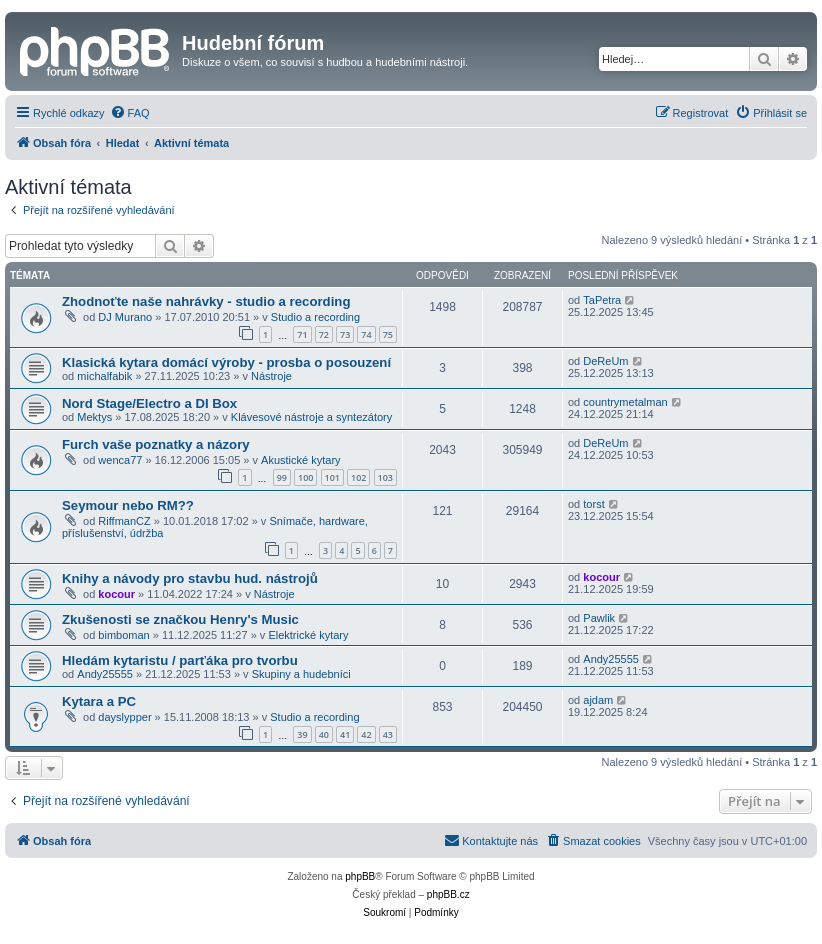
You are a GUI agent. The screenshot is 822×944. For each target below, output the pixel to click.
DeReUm (605, 361)
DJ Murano (125, 317)
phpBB (360, 876)
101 (332, 477)
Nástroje (271, 376)
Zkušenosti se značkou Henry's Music (180, 619)
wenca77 (120, 460)
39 (302, 734)
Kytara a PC (99, 701)
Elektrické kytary (308, 635)
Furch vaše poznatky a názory (156, 444)
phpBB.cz (448, 894)
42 (366, 734)
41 (345, 734)
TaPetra (602, 300)
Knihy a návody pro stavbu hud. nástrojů (190, 578)
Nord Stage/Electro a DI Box (149, 403)
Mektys (94, 417)
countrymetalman (625, 402)
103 (385, 477)
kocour (116, 594)
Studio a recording (315, 317)
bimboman (123, 635)
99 (282, 477)
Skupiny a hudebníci (301, 674)
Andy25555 (105, 674)
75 (388, 334)
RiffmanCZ (124, 521)
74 (366, 334)
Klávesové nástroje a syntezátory (311, 417)
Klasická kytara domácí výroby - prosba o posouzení (226, 362)
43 (388, 734)
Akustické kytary (300, 460)
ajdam (598, 700)
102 (358, 477)
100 (305, 477)
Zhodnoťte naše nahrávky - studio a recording (206, 301)
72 (324, 334)
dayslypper (124, 717)
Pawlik (599, 618)
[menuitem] (130, 113)
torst (593, 504)
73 (345, 334)
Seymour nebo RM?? (128, 505)
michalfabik (104, 376)
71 (302, 334)
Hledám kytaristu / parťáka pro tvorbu (180, 660)
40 (324, 734)
